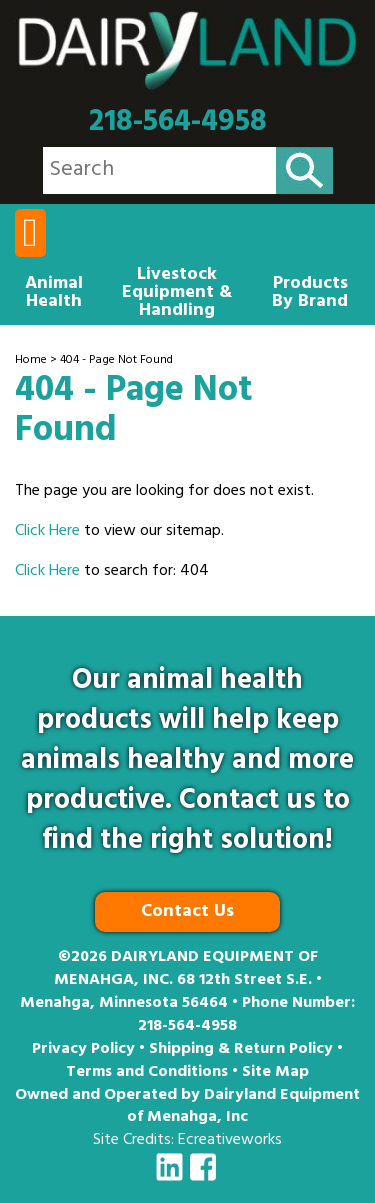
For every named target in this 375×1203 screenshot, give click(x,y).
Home (31, 361)
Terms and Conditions (147, 1073)
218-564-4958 (178, 123)
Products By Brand (310, 294)
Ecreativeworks (230, 1141)
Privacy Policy (83, 1050)
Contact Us (187, 913)
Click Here (47, 532)
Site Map (275, 1073)
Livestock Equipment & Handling (177, 293)
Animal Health (54, 294)
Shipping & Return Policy (241, 1050)
